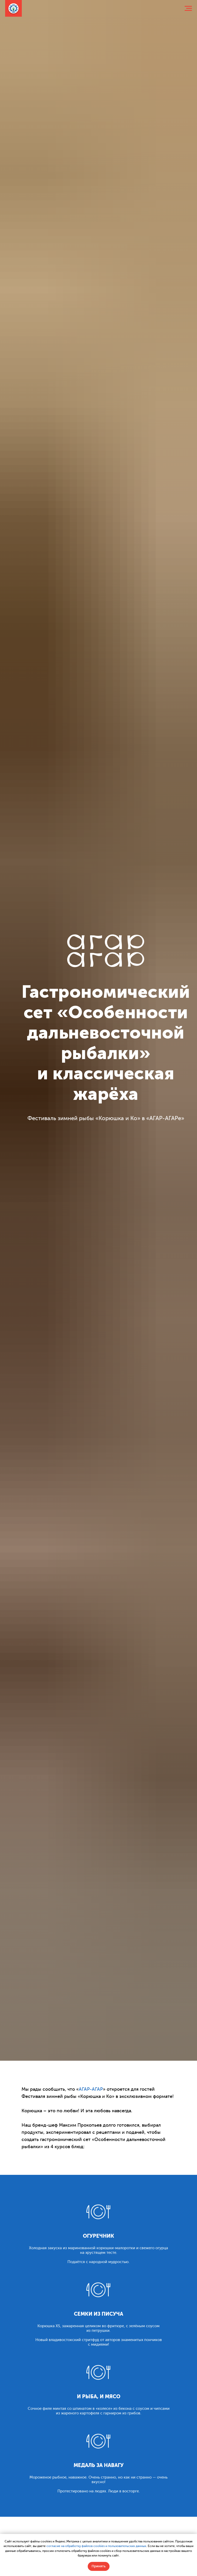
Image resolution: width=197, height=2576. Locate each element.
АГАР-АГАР (91, 2089)
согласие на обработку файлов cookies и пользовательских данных (96, 2546)
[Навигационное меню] (188, 8)
